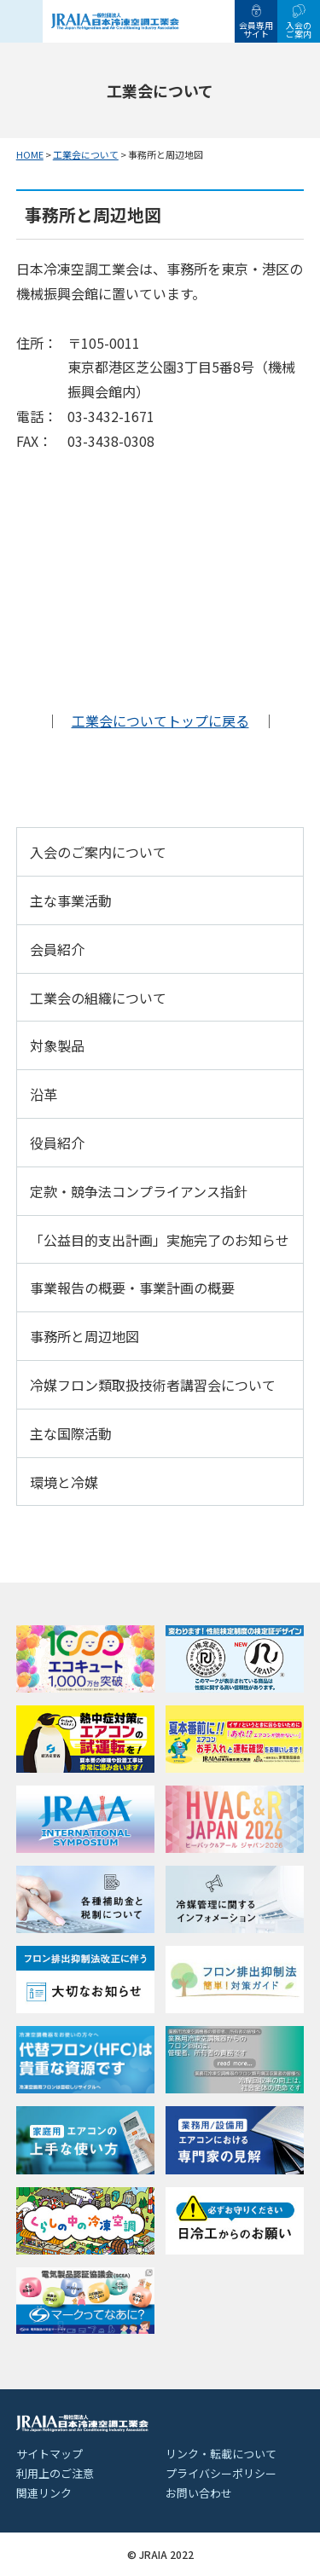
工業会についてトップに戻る (160, 720)
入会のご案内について (98, 852)
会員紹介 (57, 949)
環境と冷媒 (64, 1482)
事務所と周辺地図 (84, 1336)
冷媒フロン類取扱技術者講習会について (153, 1385)
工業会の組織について (98, 997)
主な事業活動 (71, 900)
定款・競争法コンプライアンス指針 (138, 1191)
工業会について (86, 154)
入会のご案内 (298, 29)
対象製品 (57, 1045)
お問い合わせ (199, 2493)
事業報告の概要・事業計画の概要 (132, 1287)
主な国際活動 (71, 1433)
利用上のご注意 (55, 2473)
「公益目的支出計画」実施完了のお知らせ (159, 1240)
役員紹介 (57, 1142)
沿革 (43, 1094)
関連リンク (44, 2493)
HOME (30, 154)
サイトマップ (49, 2454)
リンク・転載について (221, 2454)
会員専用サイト (256, 29)
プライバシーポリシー (221, 2473)
